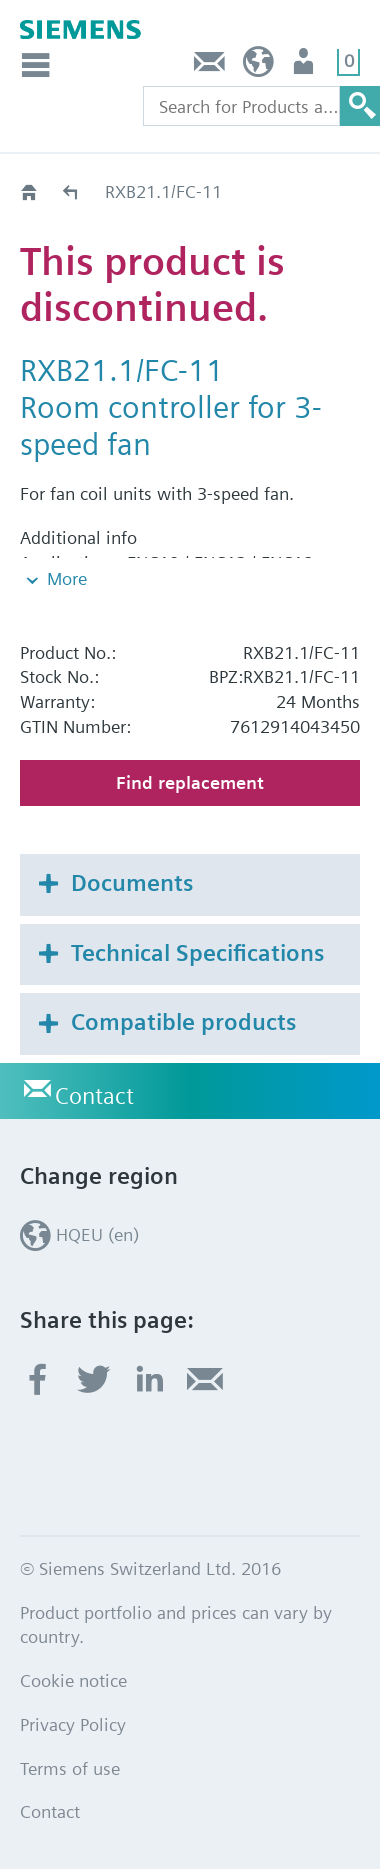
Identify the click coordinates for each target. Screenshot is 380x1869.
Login (305, 66)
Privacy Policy (73, 1724)
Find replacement (190, 782)
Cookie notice (73, 1680)
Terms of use (70, 1768)
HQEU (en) (258, 66)
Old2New (71, 191)
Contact (210, 66)
